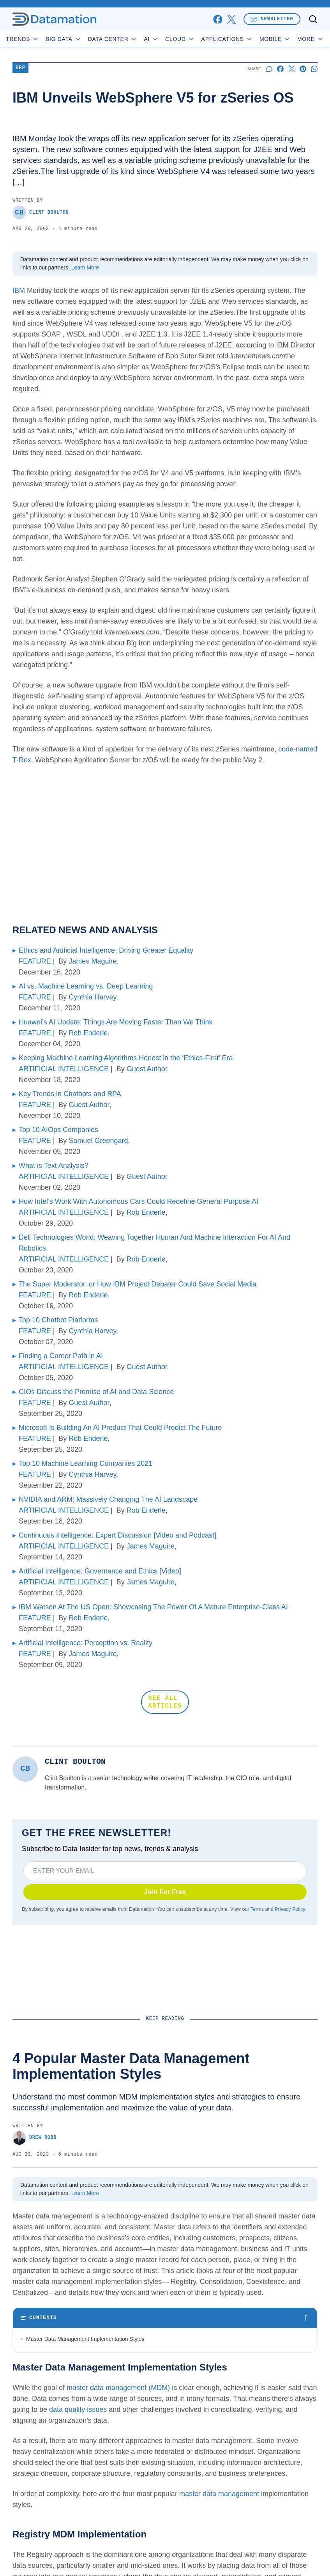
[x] (231, 19)
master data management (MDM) (118, 2465)
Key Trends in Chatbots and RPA (70, 1094)
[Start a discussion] (269, 69)
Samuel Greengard (98, 1140)
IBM (18, 290)
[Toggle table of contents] (165, 2318)
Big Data (64, 39)
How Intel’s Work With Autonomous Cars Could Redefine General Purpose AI (138, 1201)
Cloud (180, 39)
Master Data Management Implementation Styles (85, 2339)
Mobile (275, 39)
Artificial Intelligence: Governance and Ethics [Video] (100, 1571)
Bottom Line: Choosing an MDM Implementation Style (91, 2419)
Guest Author (147, 1069)
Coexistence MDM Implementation (67, 2387)
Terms (257, 1909)
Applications (227, 39)
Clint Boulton (40, 212)
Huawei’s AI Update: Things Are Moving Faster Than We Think (116, 1022)
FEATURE (35, 961)
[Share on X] (291, 69)
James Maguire (92, 961)
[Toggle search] (313, 19)
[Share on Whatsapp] (314, 69)
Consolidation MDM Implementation (69, 2371)
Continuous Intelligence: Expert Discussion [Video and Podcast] (117, 1535)
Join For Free (165, 1892)
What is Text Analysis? (53, 1165)
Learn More (85, 267)
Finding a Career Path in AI (61, 1356)
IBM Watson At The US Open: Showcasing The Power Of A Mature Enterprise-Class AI (153, 1607)
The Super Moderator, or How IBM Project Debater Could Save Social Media (137, 1284)
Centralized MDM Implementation (66, 2403)
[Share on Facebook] (280, 69)
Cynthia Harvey (92, 997)
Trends (22, 39)
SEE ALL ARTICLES (165, 1702)
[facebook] (217, 19)
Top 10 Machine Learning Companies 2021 (85, 1463)
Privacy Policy (290, 1909)
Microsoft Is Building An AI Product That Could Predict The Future (120, 1428)
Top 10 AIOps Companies (58, 1130)
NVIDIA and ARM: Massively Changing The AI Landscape (108, 1499)
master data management (219, 2571)
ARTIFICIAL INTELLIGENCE (64, 1069)
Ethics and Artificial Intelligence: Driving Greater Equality (106, 950)
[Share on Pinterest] (303, 69)
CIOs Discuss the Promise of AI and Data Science (96, 1392)
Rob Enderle (88, 1033)
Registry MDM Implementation (62, 2355)
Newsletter (272, 19)
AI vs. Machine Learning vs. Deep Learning (86, 986)
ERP (20, 68)
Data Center (113, 39)
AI (151, 39)
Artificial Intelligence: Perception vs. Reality (85, 1643)
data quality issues (78, 2487)
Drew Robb (34, 2138)
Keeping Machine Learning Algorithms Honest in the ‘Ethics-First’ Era (126, 1058)
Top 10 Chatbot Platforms (58, 1320)
